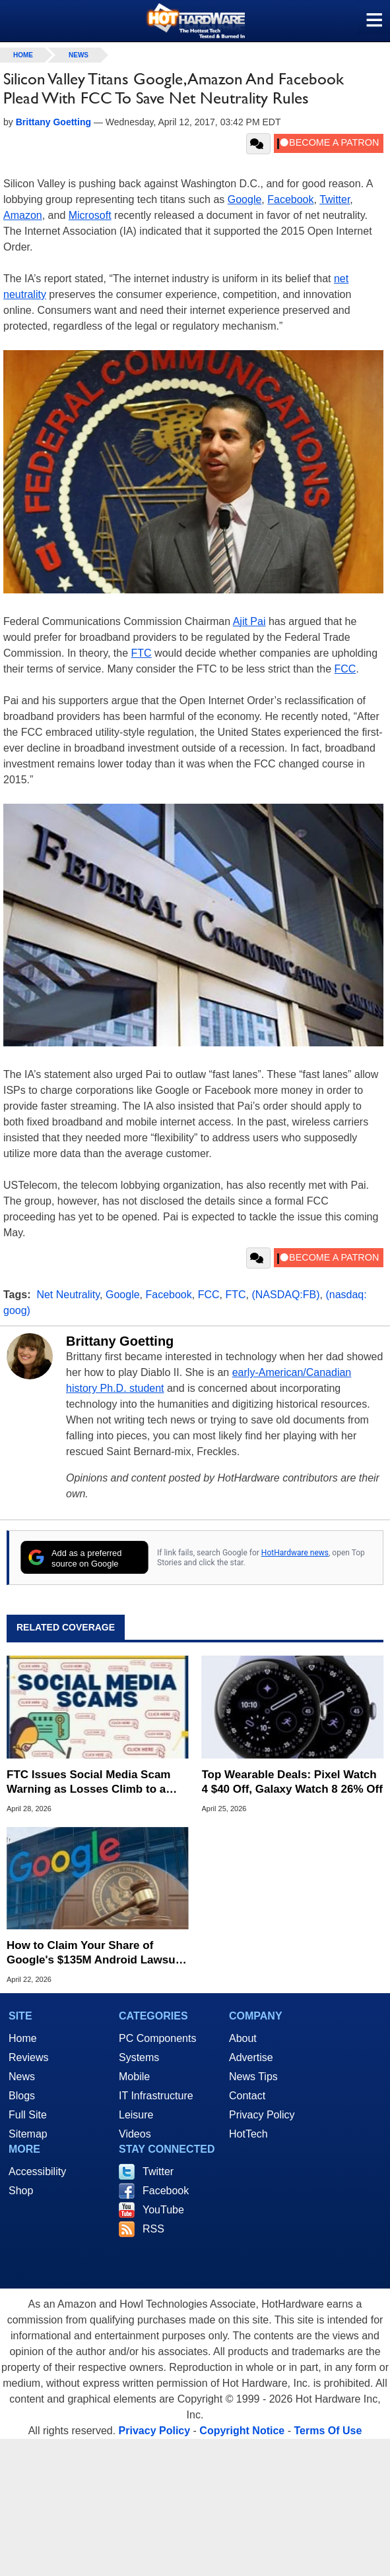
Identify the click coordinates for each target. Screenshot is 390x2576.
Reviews (28, 2057)
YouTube (163, 2209)
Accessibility (37, 2171)
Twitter (334, 199)
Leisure (136, 2114)
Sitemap (28, 2134)
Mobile (134, 2076)
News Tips (253, 2076)
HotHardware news (295, 1552)
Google (245, 199)
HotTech (248, 2134)
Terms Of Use (328, 2430)
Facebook (290, 199)
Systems (139, 2057)
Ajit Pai (249, 621)
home (23, 55)
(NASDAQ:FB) (285, 1294)
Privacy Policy (262, 2114)
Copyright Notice (241, 2430)
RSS (153, 2228)
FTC (141, 653)
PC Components (157, 2038)
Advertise (251, 2057)
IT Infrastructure (156, 2095)
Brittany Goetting (120, 1341)
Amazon (22, 215)
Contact (247, 2095)
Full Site (28, 2114)
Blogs (22, 2095)
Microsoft (90, 215)
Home (23, 2038)
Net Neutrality (68, 1294)
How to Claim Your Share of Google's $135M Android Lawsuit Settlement (94, 1953)
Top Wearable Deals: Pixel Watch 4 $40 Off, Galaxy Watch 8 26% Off (292, 1781)
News (78, 55)
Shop (21, 2190)
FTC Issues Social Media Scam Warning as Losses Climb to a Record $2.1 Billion (88, 1782)
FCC (345, 668)
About (243, 2038)
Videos (135, 2134)
